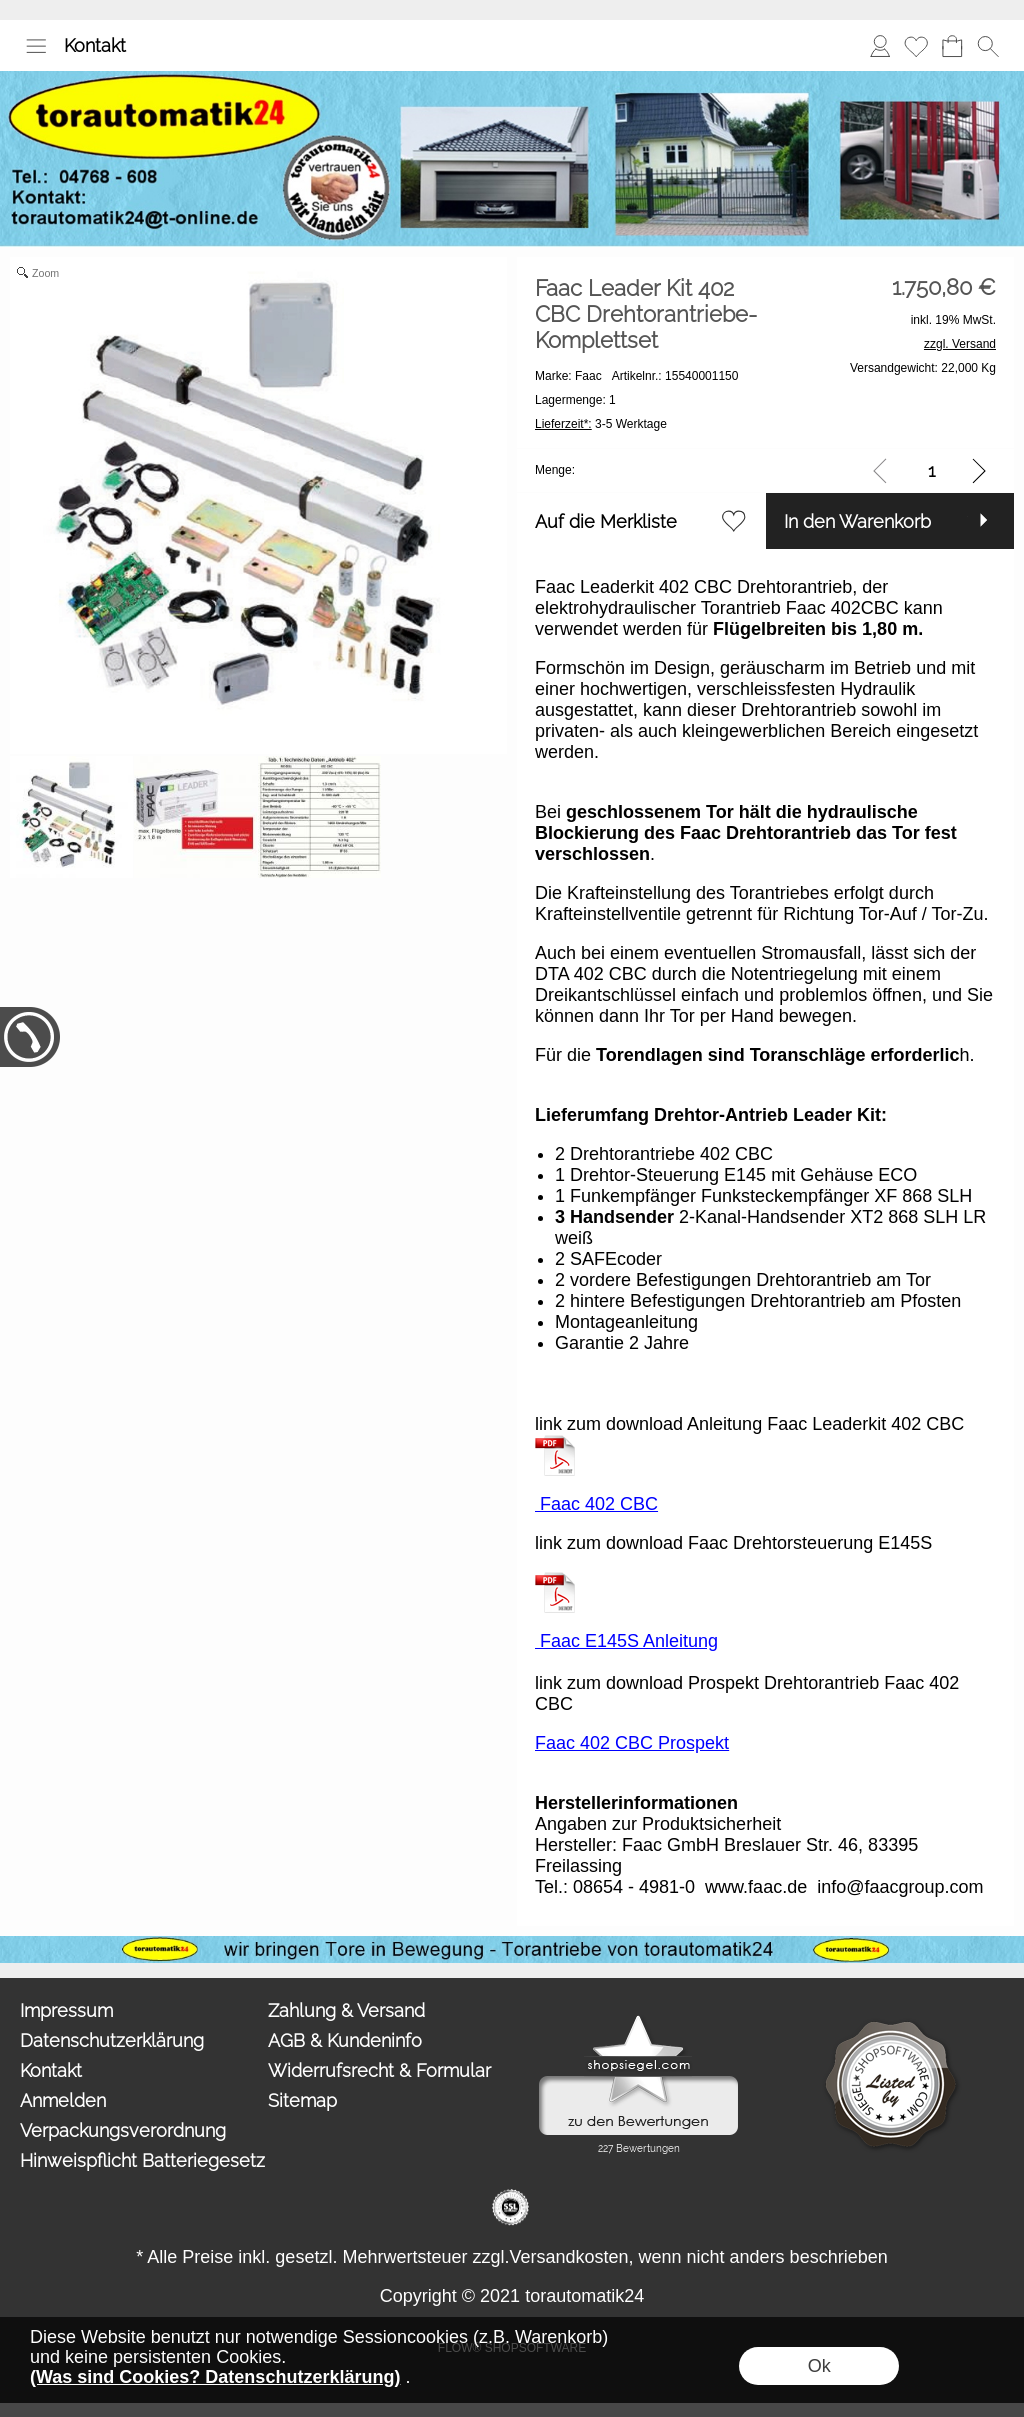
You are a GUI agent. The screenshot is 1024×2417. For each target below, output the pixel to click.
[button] (36, 46)
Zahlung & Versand (346, 2010)
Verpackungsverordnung (123, 2130)
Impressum (66, 2010)
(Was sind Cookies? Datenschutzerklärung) (215, 2377)
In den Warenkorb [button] (857, 521)
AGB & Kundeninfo (345, 2040)
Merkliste (916, 45)
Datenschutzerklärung (112, 2040)
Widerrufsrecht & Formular (379, 2070)
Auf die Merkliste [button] (606, 521)
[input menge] (931, 470)
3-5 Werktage (601, 424)
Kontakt (95, 45)
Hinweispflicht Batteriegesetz (139, 2160)
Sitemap (302, 2100)
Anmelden (880, 45)
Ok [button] (819, 2366)
